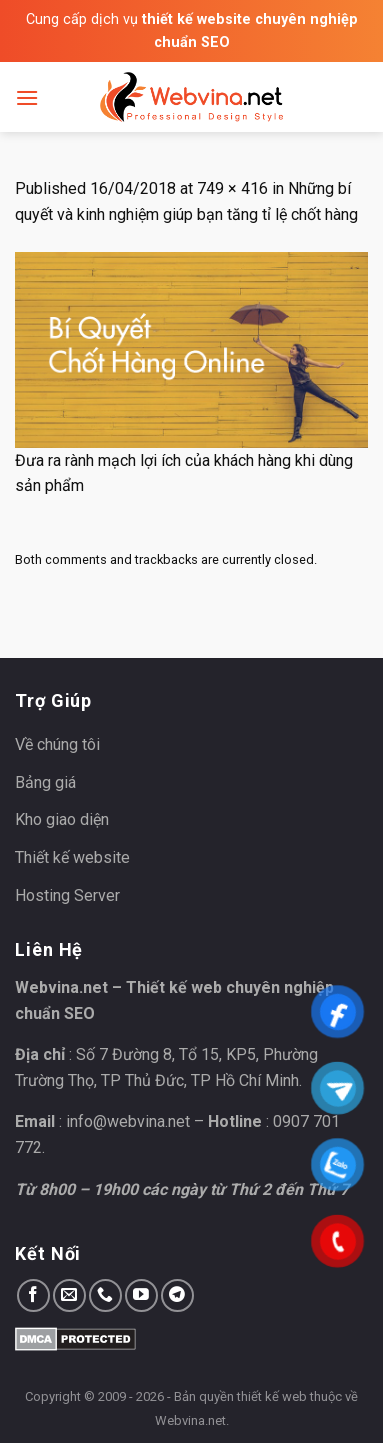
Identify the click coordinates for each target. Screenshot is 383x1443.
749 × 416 (232, 188)
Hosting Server (67, 895)
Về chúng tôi (57, 744)
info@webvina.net (128, 1121)
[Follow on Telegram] (177, 1295)
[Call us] (105, 1295)
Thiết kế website (72, 857)
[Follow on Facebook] (33, 1295)
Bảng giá (45, 782)
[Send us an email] (69, 1295)
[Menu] (27, 97)
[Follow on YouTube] (141, 1295)
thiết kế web (272, 1396)
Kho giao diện (62, 819)
